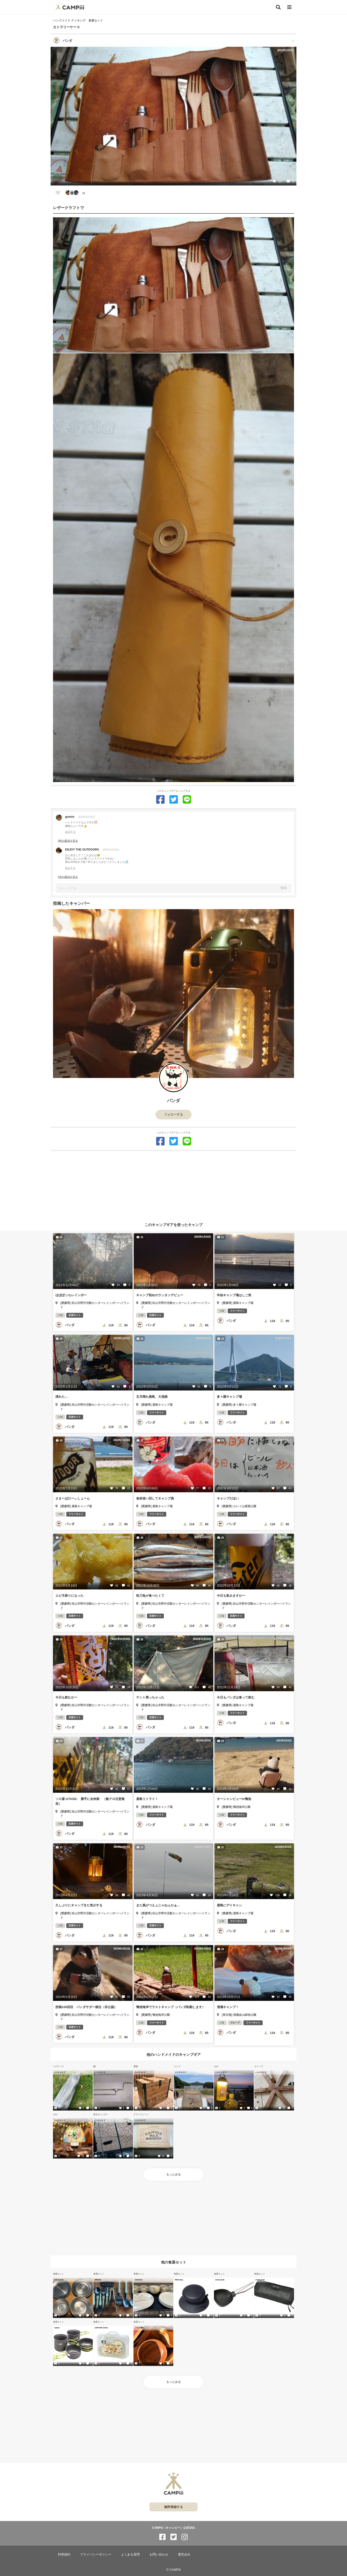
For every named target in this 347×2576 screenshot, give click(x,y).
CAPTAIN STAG (101, 2328)
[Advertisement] (173, 1185)
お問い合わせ (158, 2554)
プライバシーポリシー (95, 2554)
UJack (57, 2328)
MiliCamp (179, 2280)
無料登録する (173, 2507)
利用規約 (64, 2554)
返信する (70, 831)
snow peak (58, 2280)
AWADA (97, 2280)
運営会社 (184, 2554)
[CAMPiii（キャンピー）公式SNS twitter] (173, 2537)
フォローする (173, 1114)
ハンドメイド (59, 2072)
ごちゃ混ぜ (139, 2328)
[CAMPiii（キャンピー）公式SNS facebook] (162, 2537)
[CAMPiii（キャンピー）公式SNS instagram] (184, 2537)
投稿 (283, 888)
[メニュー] (289, 7)
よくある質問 (130, 2554)
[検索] (278, 7)
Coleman (138, 2280)
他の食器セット (173, 2262)
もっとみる (173, 2174)
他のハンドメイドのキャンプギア (174, 2054)
